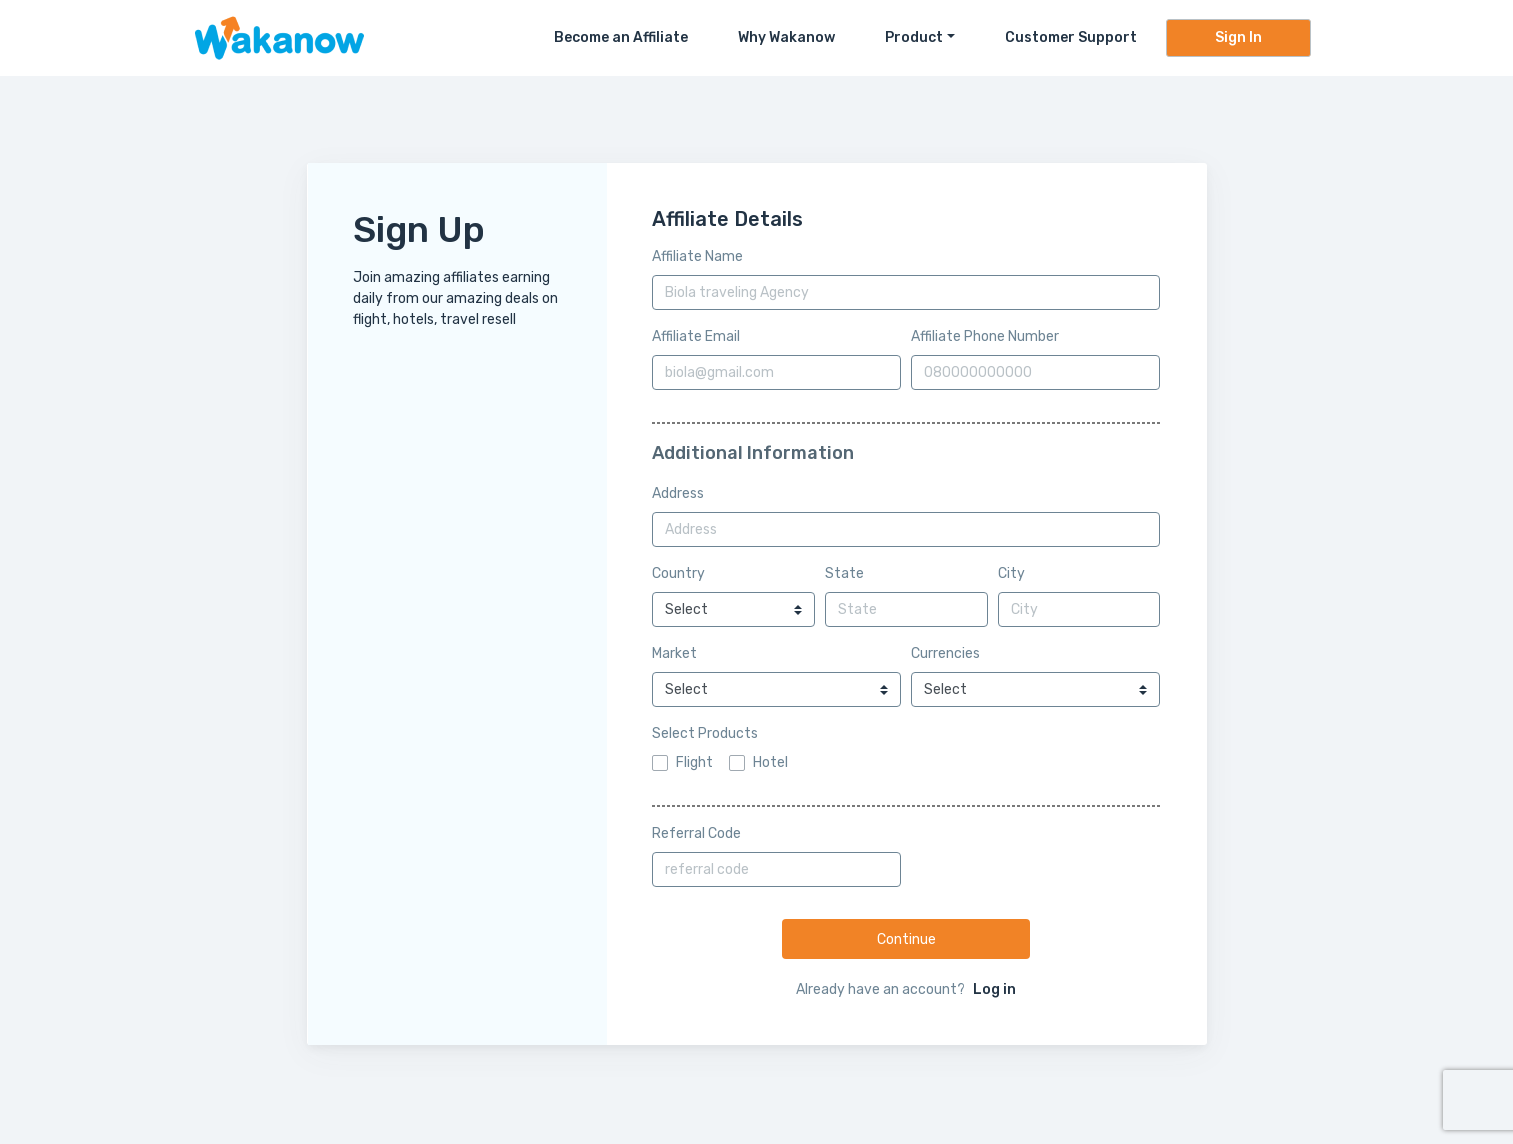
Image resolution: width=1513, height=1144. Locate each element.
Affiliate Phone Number (985, 336)
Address (678, 493)
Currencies (945, 653)
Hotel (770, 762)
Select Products (705, 733)
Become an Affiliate (621, 37)
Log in (994, 989)
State (844, 573)
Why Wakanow (786, 37)
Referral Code (696, 833)
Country (678, 573)
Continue (906, 939)
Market (674, 653)
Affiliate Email (696, 336)
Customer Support (1071, 37)
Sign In (1238, 37)
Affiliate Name (697, 256)
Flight (694, 762)
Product (914, 37)
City (1011, 573)
